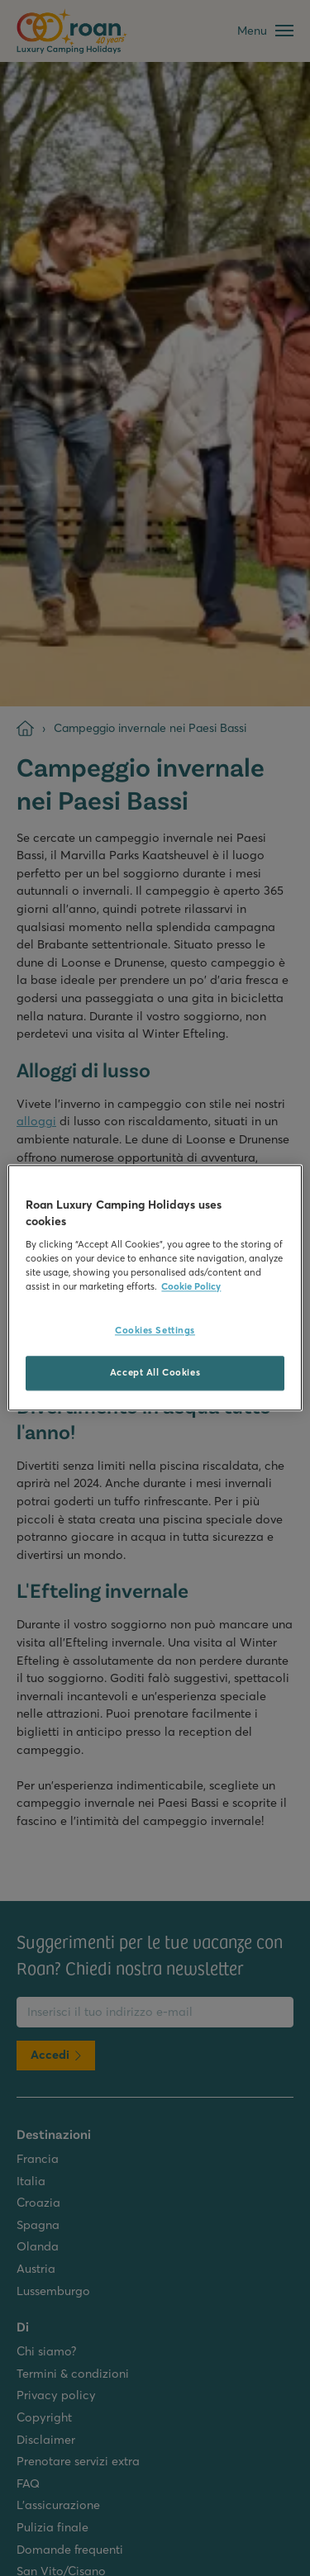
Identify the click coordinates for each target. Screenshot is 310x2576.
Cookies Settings (155, 1331)
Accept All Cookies (155, 1373)
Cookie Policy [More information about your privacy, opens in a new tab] (191, 1287)
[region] (154, 1287)
